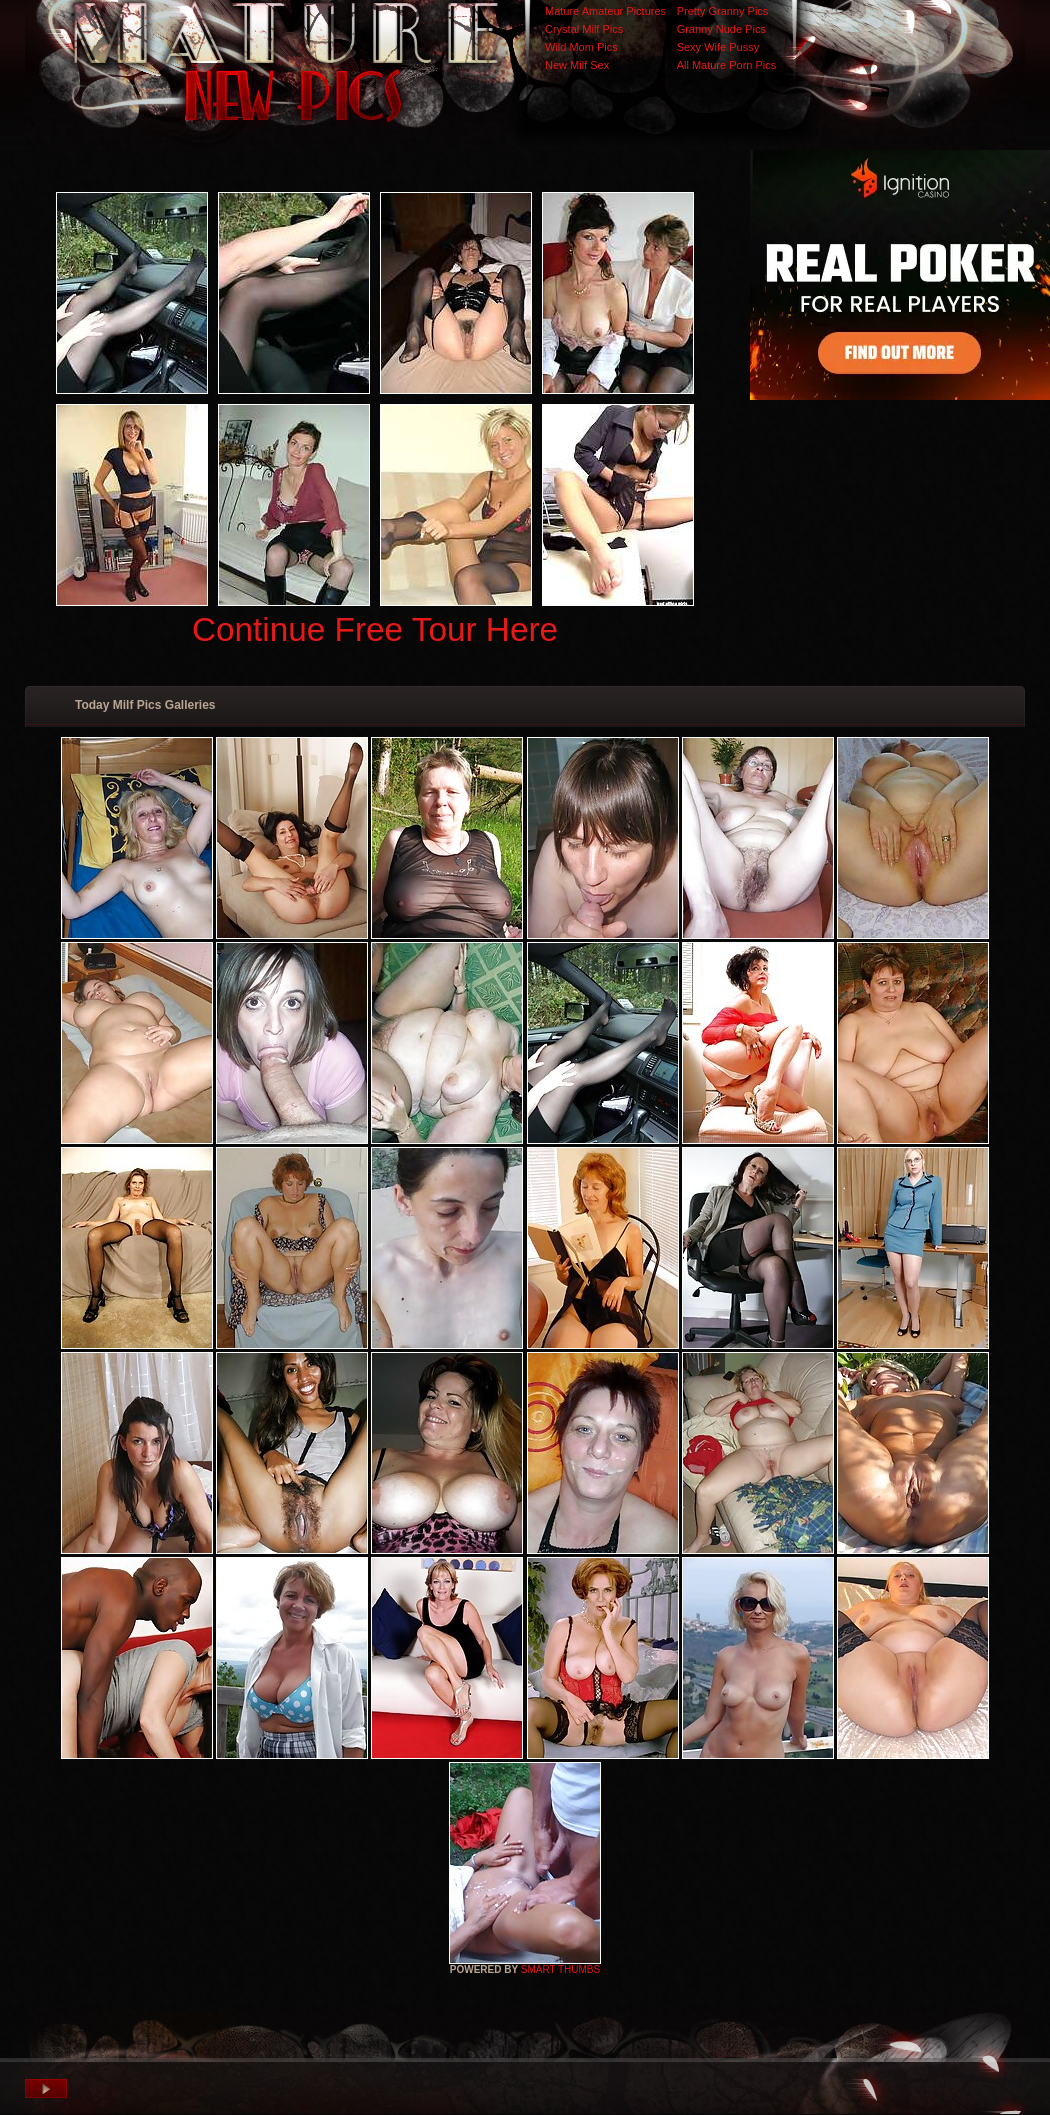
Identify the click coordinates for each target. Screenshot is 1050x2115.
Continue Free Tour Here (375, 629)
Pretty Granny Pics (723, 11)
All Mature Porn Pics (727, 65)
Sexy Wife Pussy (718, 47)
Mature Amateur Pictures (605, 11)
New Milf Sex (577, 65)
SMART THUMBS (560, 1969)
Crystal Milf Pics (584, 29)
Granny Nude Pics (721, 29)
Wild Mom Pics (581, 47)
